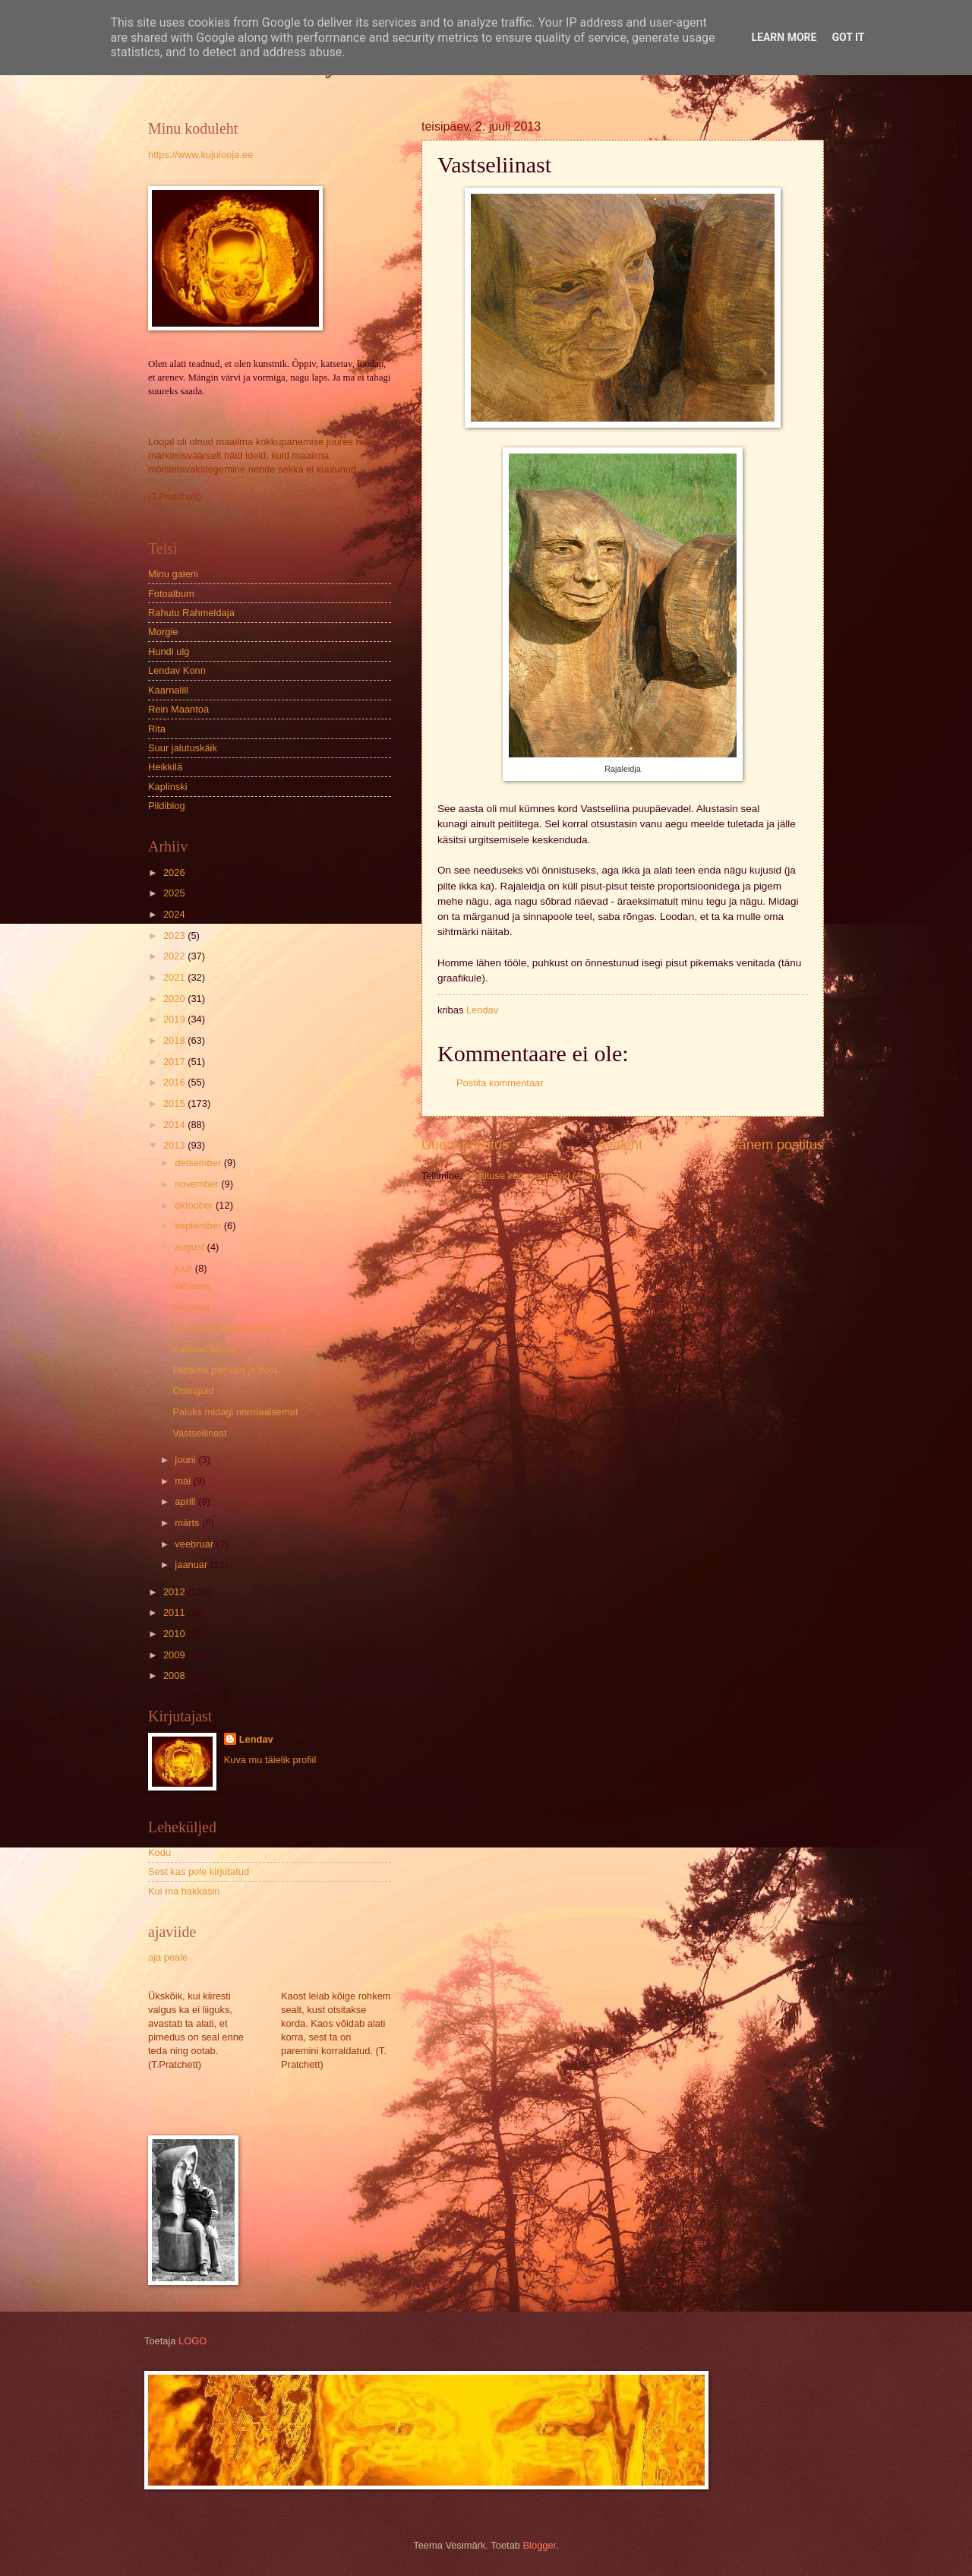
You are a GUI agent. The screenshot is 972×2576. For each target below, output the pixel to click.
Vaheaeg (191, 1285)
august (191, 1247)
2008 (175, 1675)
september (199, 1225)
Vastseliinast (199, 1433)
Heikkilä (165, 767)
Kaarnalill (168, 690)
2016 (175, 1082)
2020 (175, 998)
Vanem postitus (777, 1144)
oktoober (195, 1205)
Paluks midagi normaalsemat (235, 1412)
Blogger (540, 2545)
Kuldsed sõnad (204, 1348)
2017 (175, 1061)
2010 (175, 1633)
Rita (157, 729)
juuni (186, 1459)
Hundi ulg (168, 651)
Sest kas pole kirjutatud (198, 1871)
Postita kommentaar (500, 1083)
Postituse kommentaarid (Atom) (533, 1175)
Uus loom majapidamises (227, 1327)
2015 (175, 1103)
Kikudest (191, 1307)
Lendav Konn (177, 670)
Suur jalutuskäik (182, 748)
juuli (184, 1268)
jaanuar (192, 1564)
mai (184, 1481)
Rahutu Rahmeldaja (191, 612)
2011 (175, 1612)
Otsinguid (192, 1390)
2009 (175, 1655)
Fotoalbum (171, 593)
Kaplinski (168, 786)
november (198, 1184)
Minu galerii (173, 574)
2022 (175, 956)
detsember (199, 1162)
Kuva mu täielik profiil (270, 1759)
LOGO (192, 2341)
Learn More (783, 37)
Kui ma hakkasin (183, 1891)
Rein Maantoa (178, 709)
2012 (175, 1592)
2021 (175, 977)
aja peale (168, 1957)
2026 (175, 872)
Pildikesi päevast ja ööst (224, 1370)
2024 (175, 914)
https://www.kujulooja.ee (200, 154)
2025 (175, 893)
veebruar (195, 1544)
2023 (175, 935)
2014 (175, 1124)
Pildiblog (166, 805)
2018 (175, 1040)
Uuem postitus (465, 1144)
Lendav (256, 1739)
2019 (175, 1019)
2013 (175, 1145)
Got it (848, 37)
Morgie (163, 631)
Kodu (159, 1852)
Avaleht (619, 1144)
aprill (186, 1501)
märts (188, 1522)
